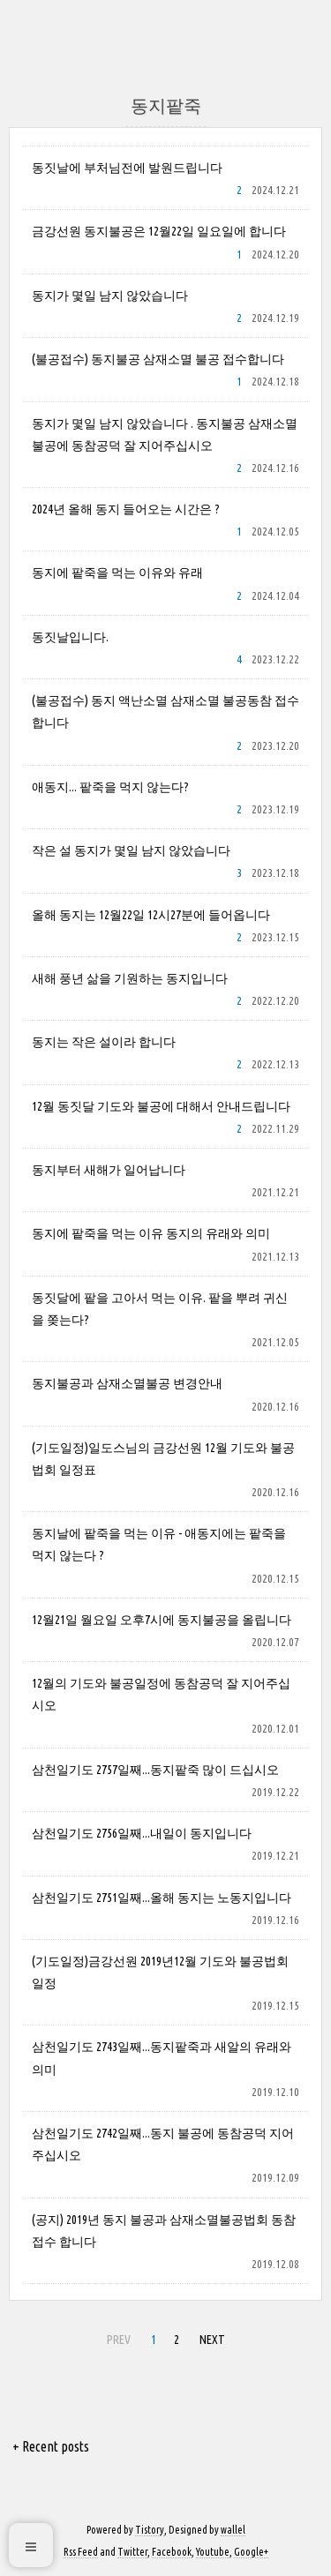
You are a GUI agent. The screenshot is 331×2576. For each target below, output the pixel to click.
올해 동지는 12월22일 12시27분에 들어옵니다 (151, 915)
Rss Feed (81, 2551)
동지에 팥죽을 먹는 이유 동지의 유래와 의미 (151, 1233)
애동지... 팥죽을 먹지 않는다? (110, 787)
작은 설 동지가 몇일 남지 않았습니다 (131, 850)
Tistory (149, 2529)
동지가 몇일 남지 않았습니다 (110, 295)
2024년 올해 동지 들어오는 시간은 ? (126, 509)
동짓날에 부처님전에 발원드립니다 (127, 168)
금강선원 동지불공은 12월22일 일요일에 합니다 (159, 231)
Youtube (212, 2551)
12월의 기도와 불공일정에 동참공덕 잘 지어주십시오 (161, 1694)
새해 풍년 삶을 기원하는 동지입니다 (130, 978)
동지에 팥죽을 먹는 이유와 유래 (117, 572)
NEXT (210, 2337)
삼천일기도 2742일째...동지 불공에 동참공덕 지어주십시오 (163, 2144)
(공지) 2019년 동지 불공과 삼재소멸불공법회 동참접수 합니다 (164, 2231)
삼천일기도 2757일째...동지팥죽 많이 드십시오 (155, 1770)
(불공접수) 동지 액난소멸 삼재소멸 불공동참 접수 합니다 (165, 711)
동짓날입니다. (70, 637)
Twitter (132, 2551)
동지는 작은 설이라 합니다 (104, 1042)
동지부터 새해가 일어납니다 (108, 1170)
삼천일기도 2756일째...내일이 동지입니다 (142, 1833)
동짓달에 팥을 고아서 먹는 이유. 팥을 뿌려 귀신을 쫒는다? (160, 1309)
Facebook (172, 2551)
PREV (116, 2337)
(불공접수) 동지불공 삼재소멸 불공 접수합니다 (158, 359)
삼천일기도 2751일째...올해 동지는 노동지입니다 (161, 1898)
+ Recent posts (50, 2446)
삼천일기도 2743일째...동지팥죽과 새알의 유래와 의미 (161, 2058)
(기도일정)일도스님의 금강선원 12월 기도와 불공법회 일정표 (163, 1459)
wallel (233, 2529)
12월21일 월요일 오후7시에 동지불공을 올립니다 (161, 1620)
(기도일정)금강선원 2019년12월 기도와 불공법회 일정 (160, 1972)
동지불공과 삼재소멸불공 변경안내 (127, 1383)
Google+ (251, 2551)
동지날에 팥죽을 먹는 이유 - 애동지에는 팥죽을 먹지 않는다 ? (159, 1544)
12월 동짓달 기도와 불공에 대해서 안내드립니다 (161, 1106)
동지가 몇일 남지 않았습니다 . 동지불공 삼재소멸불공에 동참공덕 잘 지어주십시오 (164, 434)
